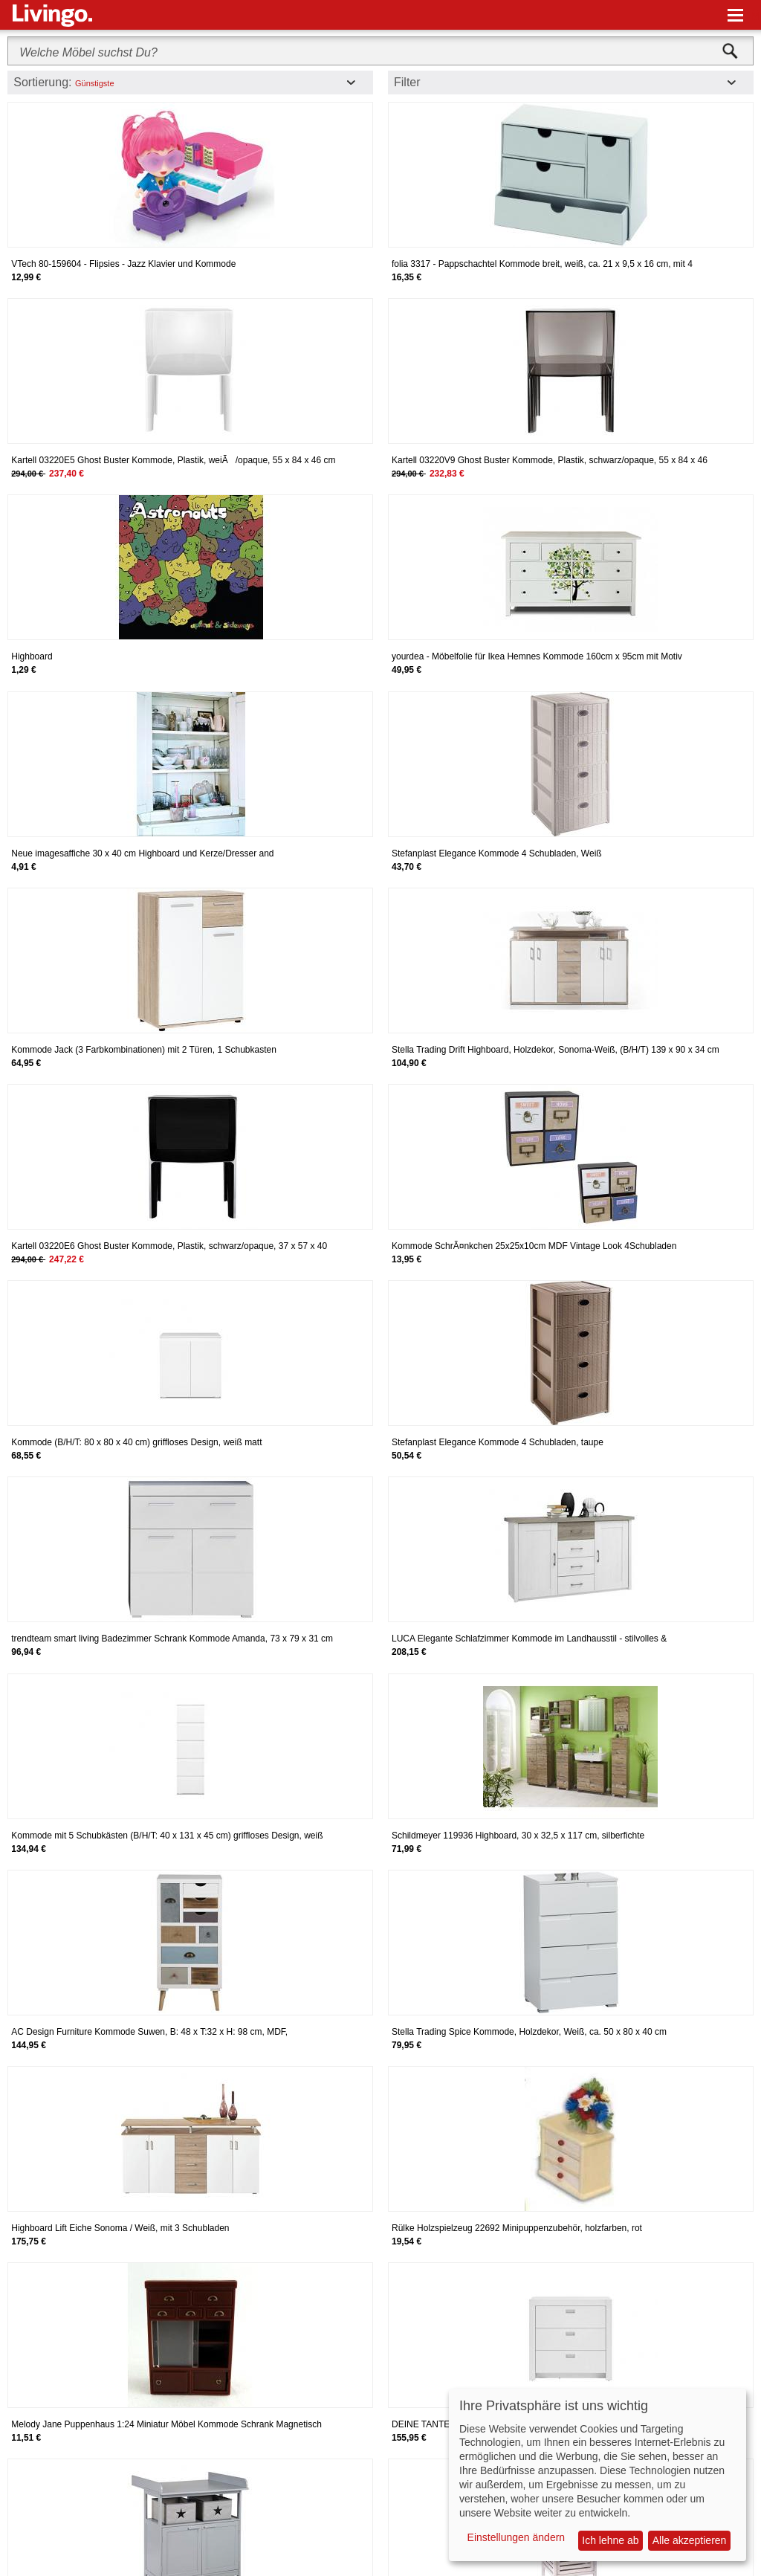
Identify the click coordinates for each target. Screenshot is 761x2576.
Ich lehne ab (610, 2540)
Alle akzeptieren (689, 2540)
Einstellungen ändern (516, 2537)
